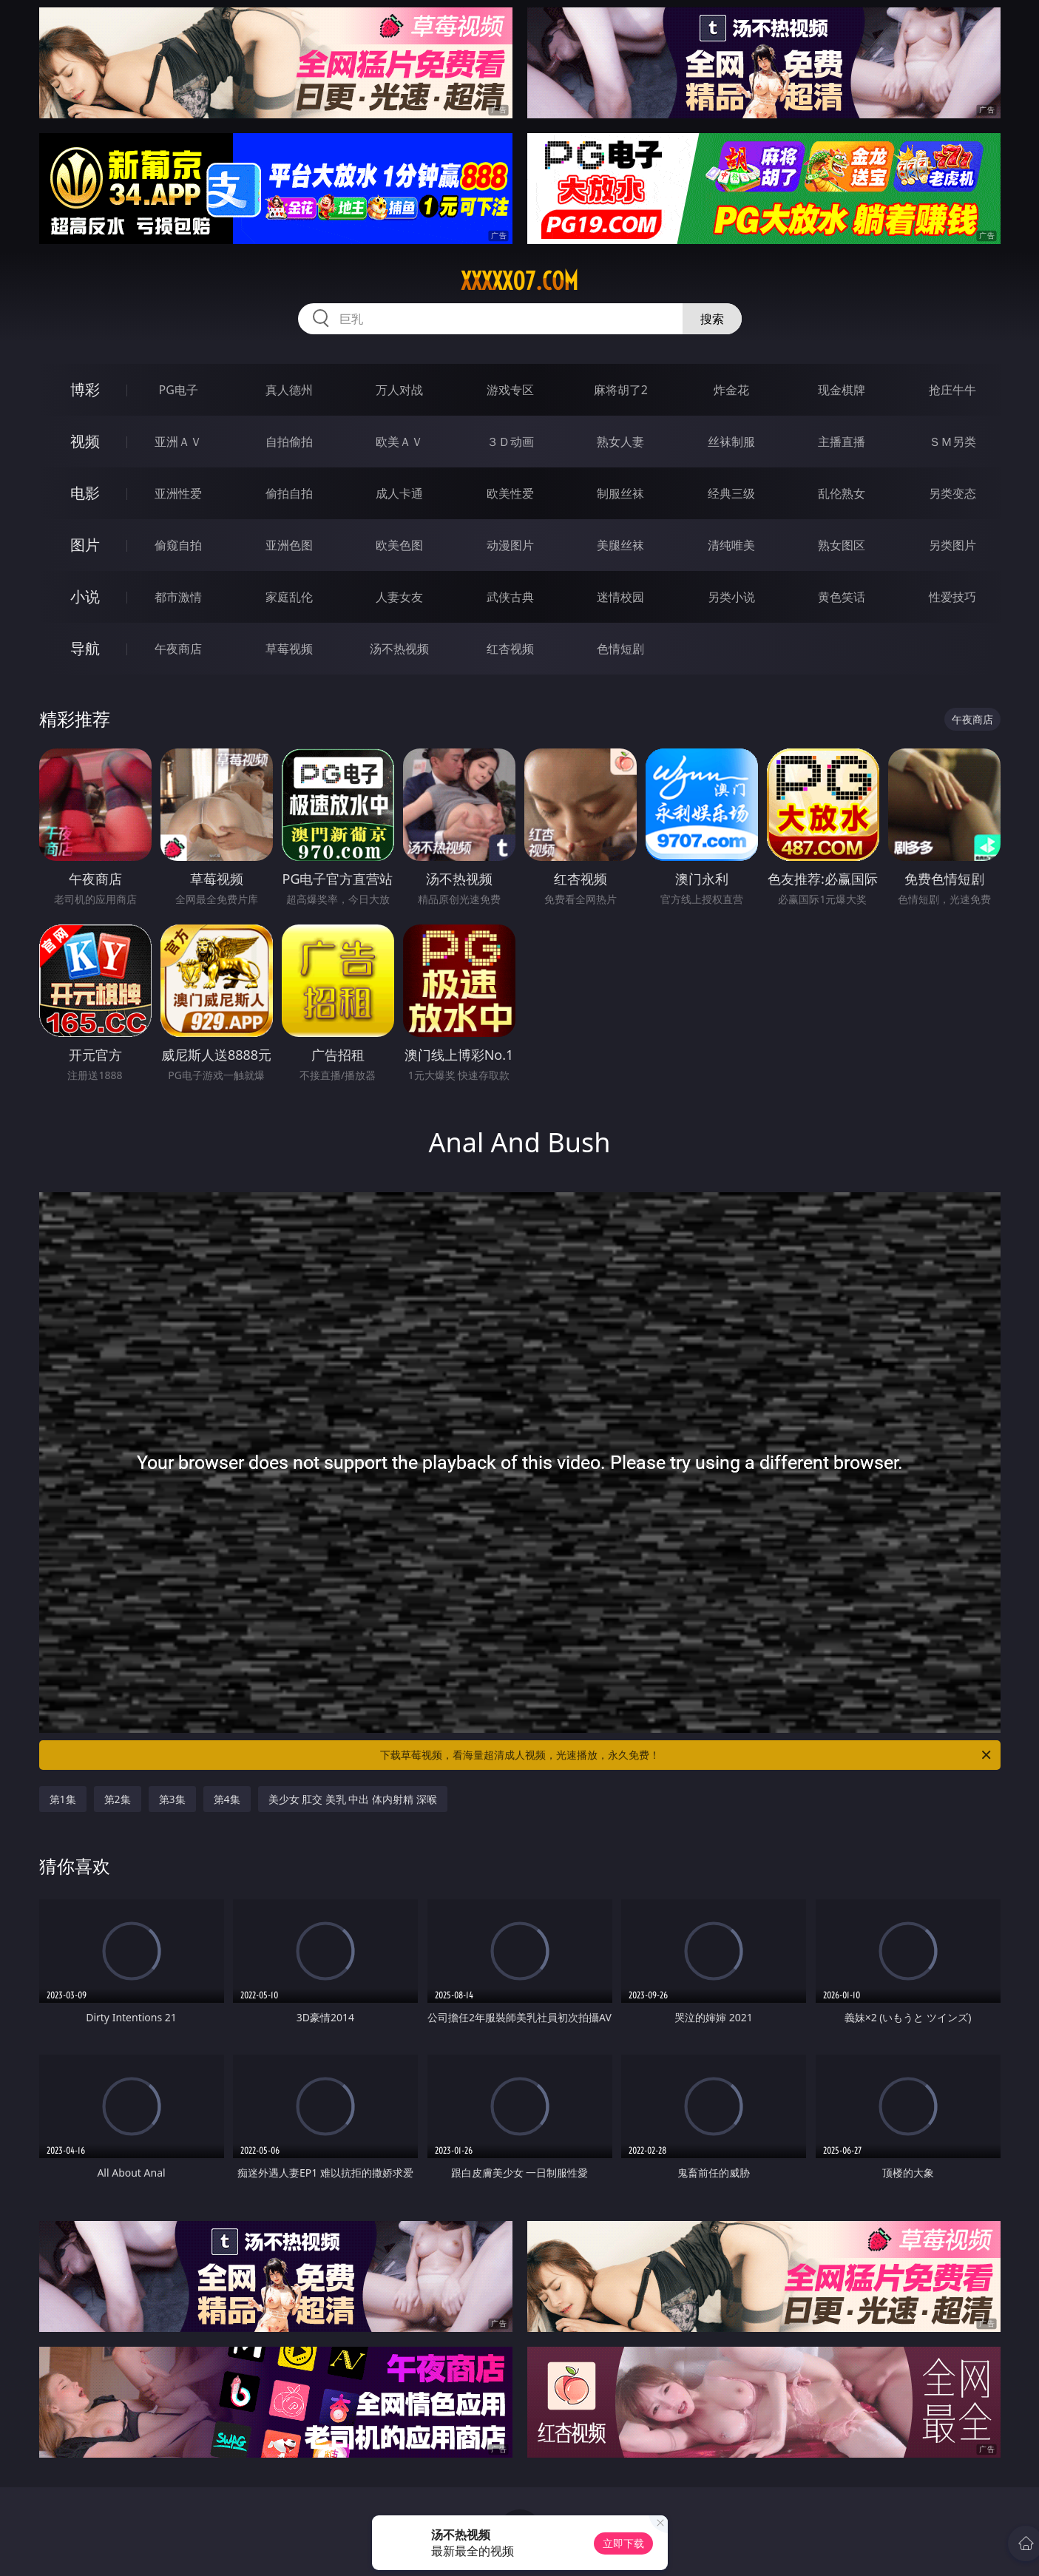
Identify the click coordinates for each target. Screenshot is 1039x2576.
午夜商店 (178, 648)
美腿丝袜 (620, 545)
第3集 (172, 1799)
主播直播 (841, 441)
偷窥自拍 (178, 545)
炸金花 (731, 390)
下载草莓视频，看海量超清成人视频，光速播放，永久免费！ (686, 1755)
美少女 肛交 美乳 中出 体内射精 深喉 (352, 1799)
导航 (85, 648)
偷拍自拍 (289, 493)
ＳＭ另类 (952, 441)
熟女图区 (841, 545)
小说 (85, 596)
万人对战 (399, 390)
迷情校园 (620, 597)
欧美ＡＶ (399, 441)
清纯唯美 (731, 545)
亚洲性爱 (178, 493)
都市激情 (178, 597)
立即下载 (623, 2543)
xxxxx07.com (519, 281)
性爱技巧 (952, 597)
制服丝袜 (620, 493)
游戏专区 (510, 390)
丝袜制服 (731, 441)
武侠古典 (510, 597)
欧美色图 (399, 545)
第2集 (117, 1799)
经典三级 (731, 493)
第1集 (63, 1799)
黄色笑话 (841, 597)
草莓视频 (289, 648)
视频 (85, 441)
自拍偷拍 (289, 441)
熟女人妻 (620, 441)
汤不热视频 (399, 648)
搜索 (712, 319)
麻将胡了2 (621, 390)
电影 (85, 493)
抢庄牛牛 (952, 390)
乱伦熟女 (841, 493)
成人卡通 (399, 493)
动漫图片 (510, 545)
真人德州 (289, 390)
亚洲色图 (289, 545)
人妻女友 (399, 597)
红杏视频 (510, 648)
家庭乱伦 (289, 597)
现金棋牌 (841, 390)
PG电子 (178, 390)
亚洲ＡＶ (178, 441)
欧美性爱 (510, 493)
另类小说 (731, 597)
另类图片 (952, 545)
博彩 (85, 389)
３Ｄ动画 (510, 441)
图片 (85, 545)
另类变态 (952, 493)
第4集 (227, 1799)
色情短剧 (620, 648)
